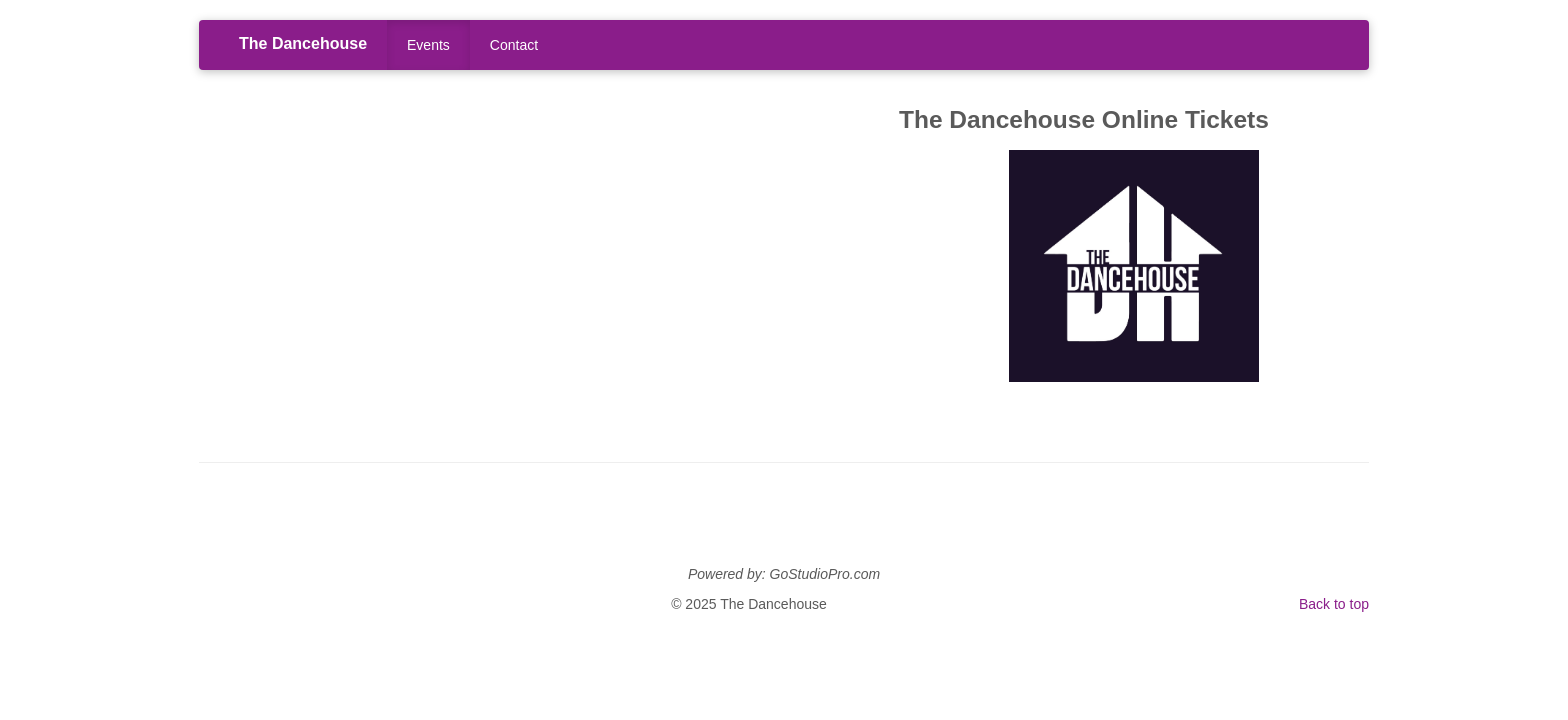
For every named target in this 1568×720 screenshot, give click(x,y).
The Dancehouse (303, 43)
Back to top (1334, 604)
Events (428, 45)
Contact (514, 45)
